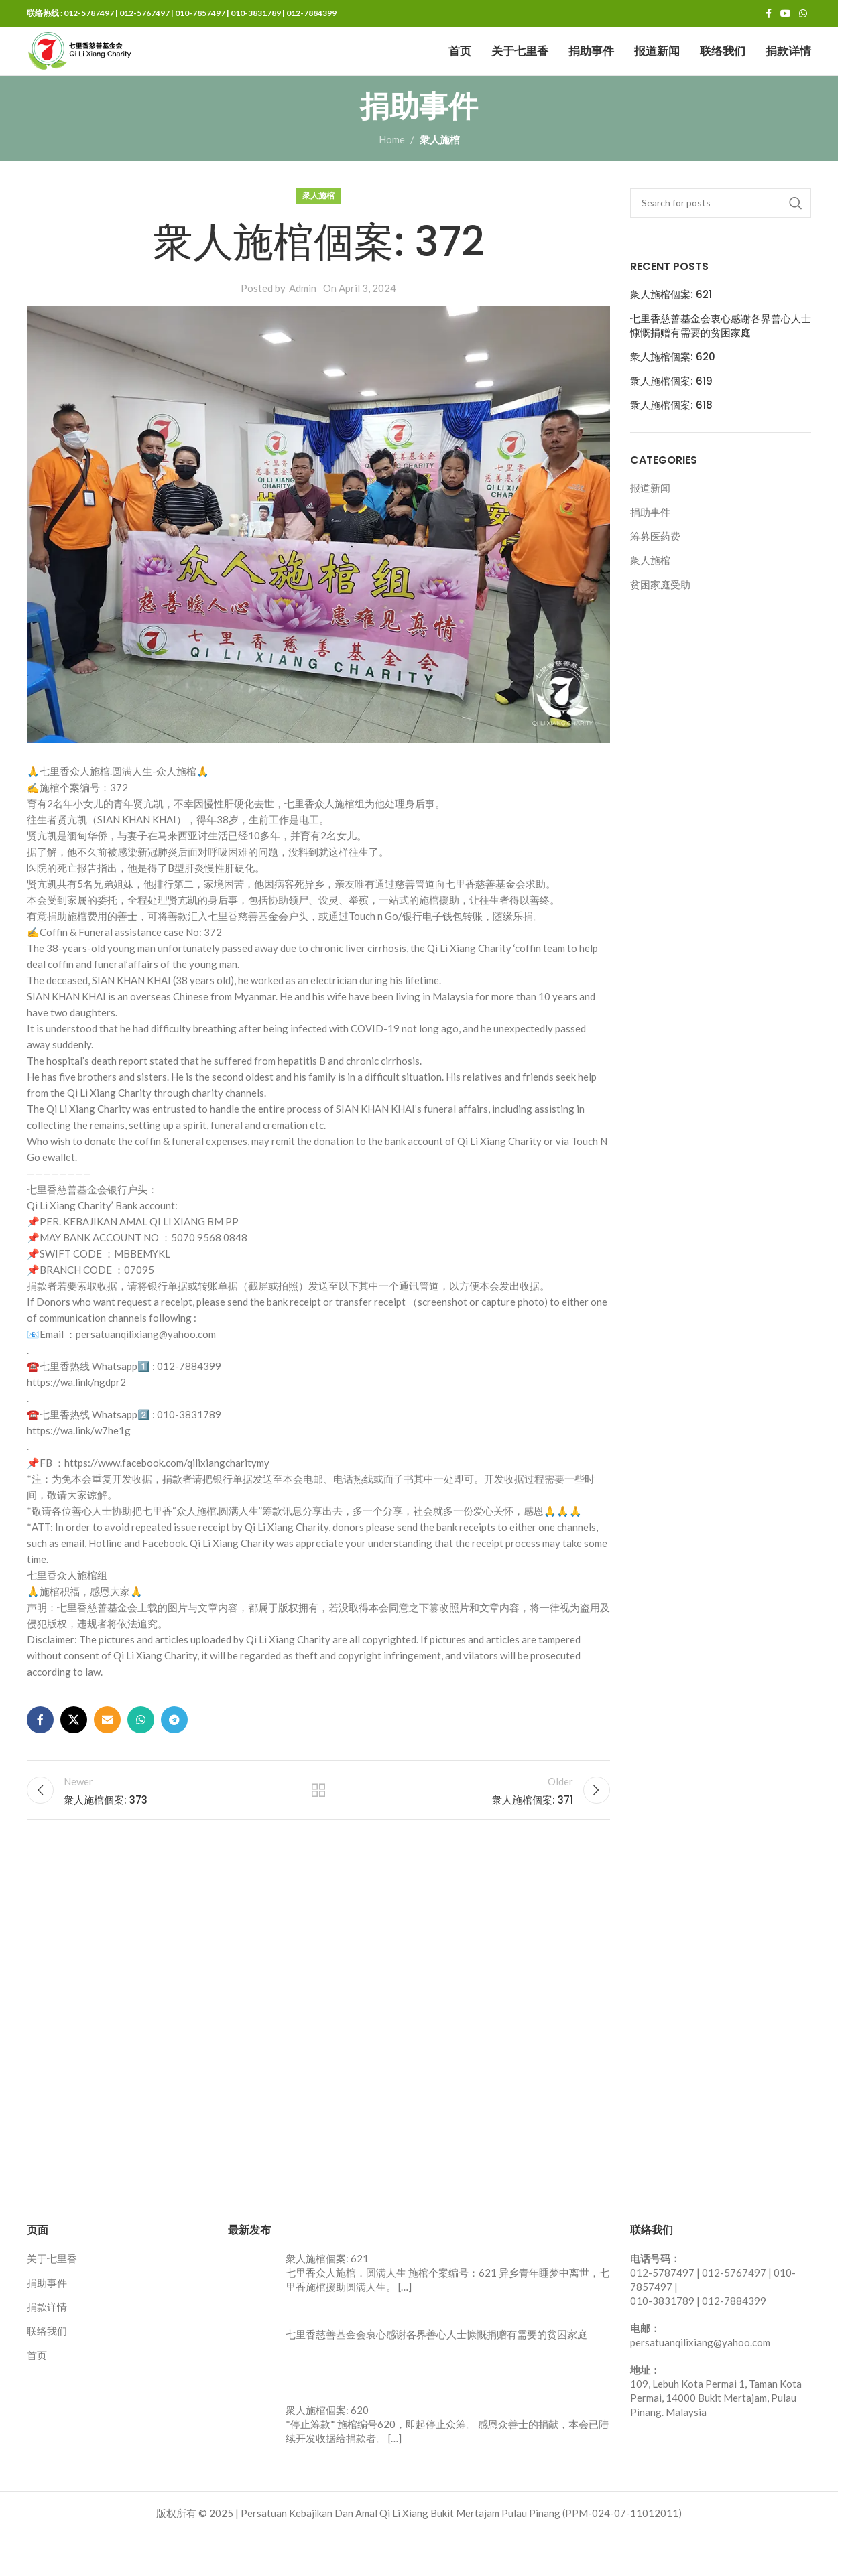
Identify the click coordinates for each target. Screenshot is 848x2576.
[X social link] (73, 1752)
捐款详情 (47, 2348)
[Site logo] (107, 67)
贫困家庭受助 (660, 617)
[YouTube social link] (785, 15)
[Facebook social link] (768, 15)
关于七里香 (52, 2300)
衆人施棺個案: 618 (671, 437)
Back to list (318, 1827)
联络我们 (47, 2372)
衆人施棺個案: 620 (672, 389)
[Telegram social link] (174, 1752)
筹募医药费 (655, 569)
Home (392, 171)
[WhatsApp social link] (803, 15)
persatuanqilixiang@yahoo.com (700, 2384)
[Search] (720, 235)
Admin (302, 320)
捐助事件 (650, 545)
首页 (37, 2396)
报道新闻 (650, 521)
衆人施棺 (440, 171)
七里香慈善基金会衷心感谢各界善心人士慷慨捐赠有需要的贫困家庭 (720, 358)
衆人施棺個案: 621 (671, 327)
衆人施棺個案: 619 (671, 413)
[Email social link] (107, 1752)
